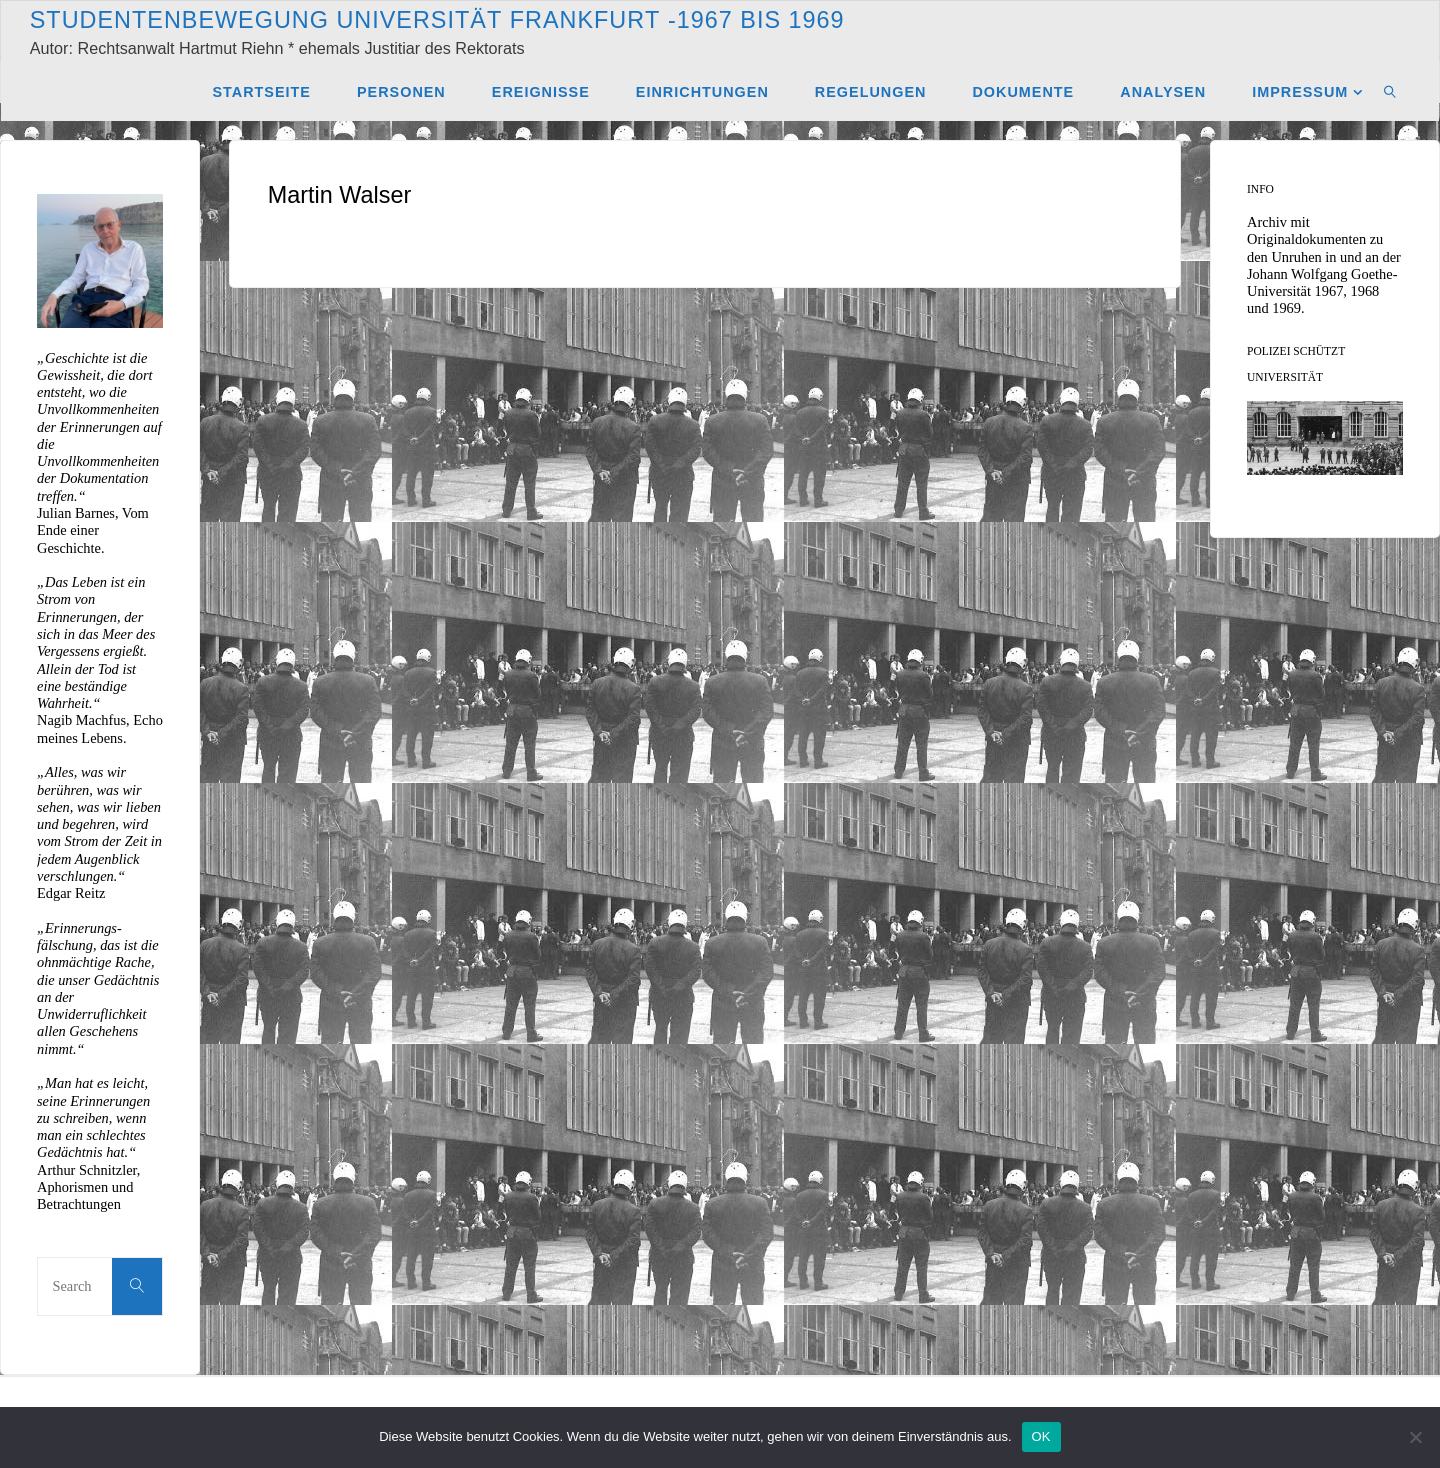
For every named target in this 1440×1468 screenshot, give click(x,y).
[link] (1390, 91)
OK (1041, 1436)
